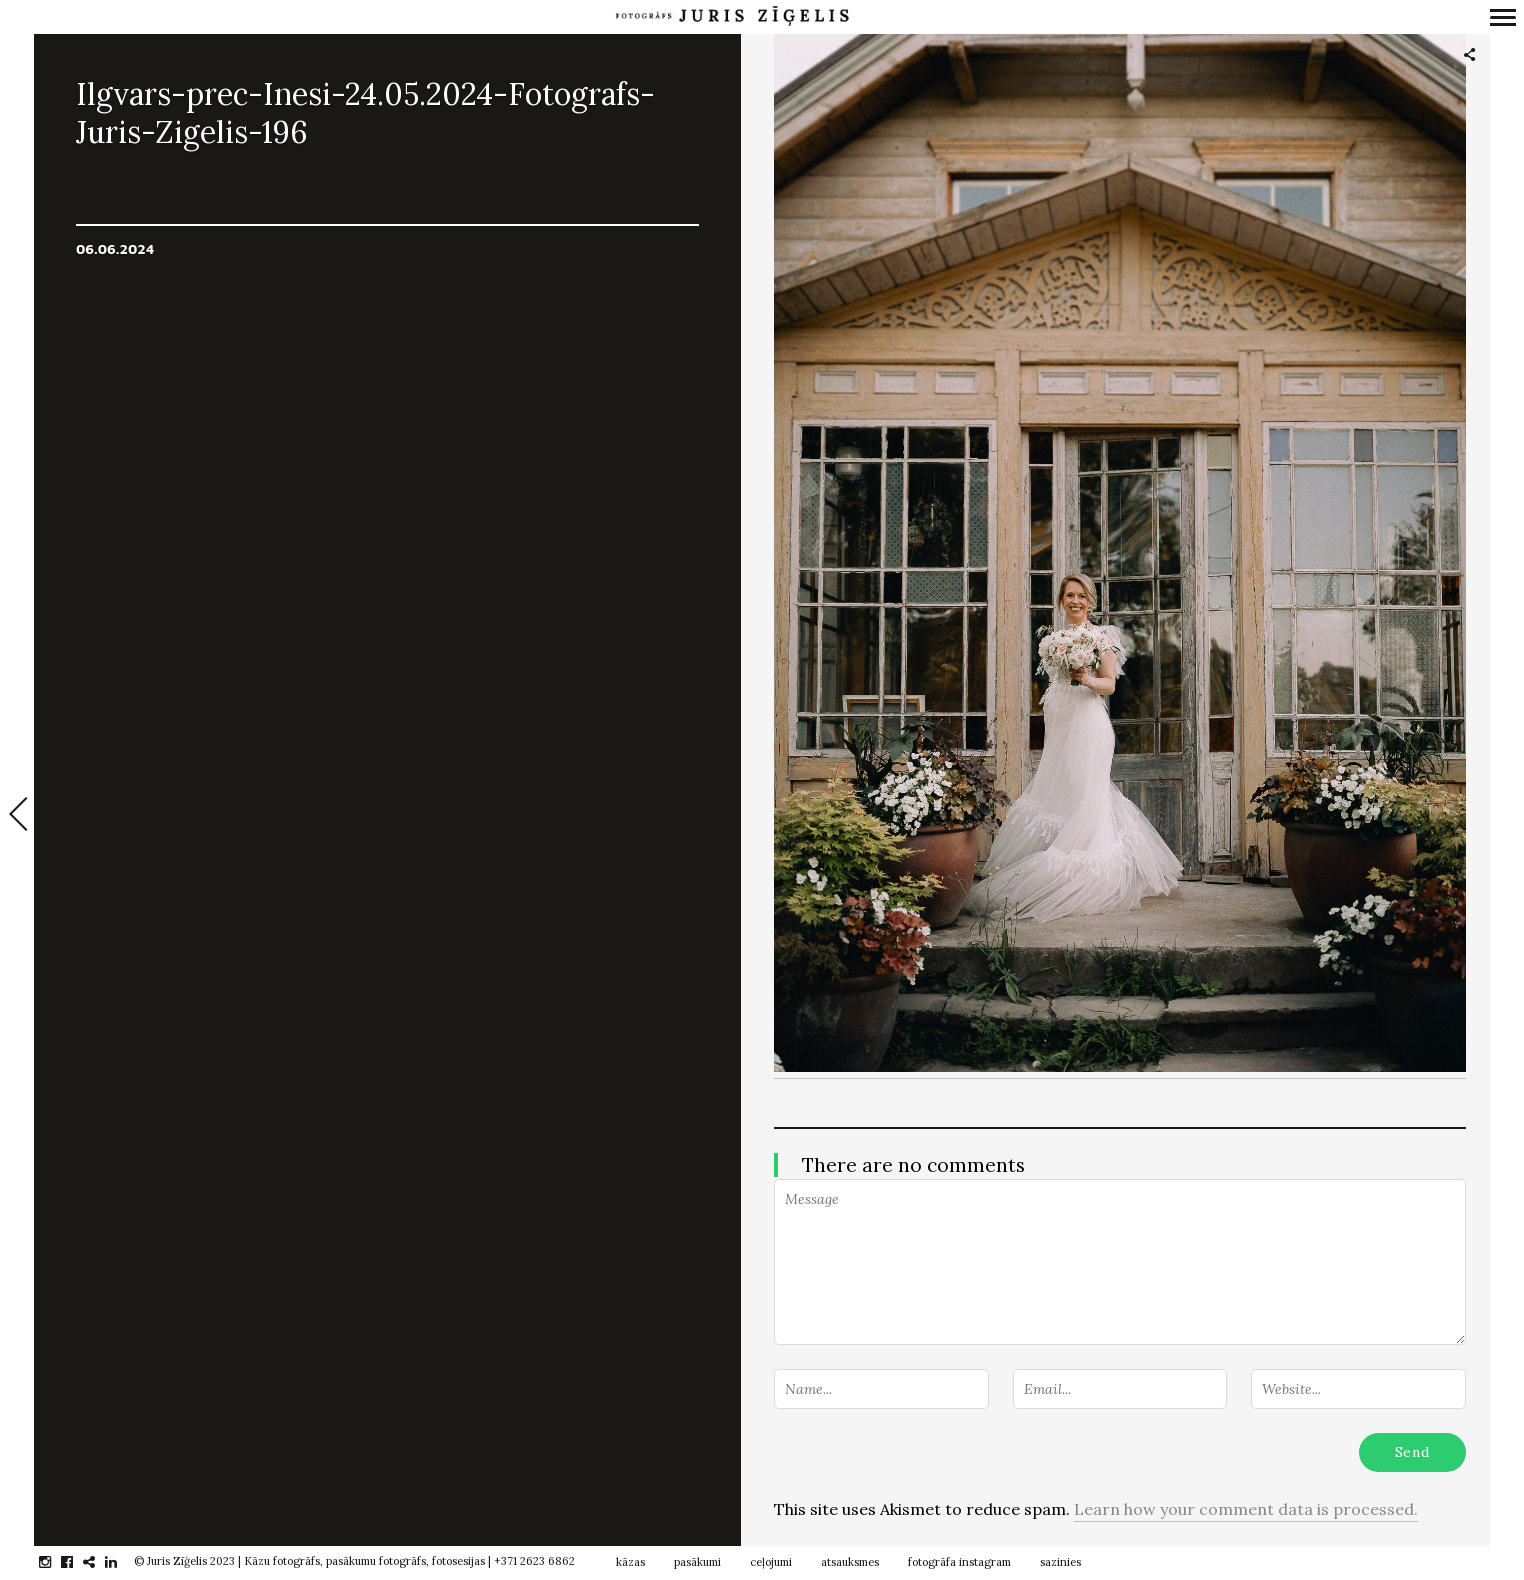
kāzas (630, 1562)
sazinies (1060, 1562)
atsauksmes (850, 1562)
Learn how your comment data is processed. (1246, 1509)
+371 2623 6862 (534, 1561)
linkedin (121, 1562)
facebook (77, 1562)
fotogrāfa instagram (959, 1562)
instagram (55, 1562)
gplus (99, 1562)
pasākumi (697, 1562)
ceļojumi (771, 1562)
